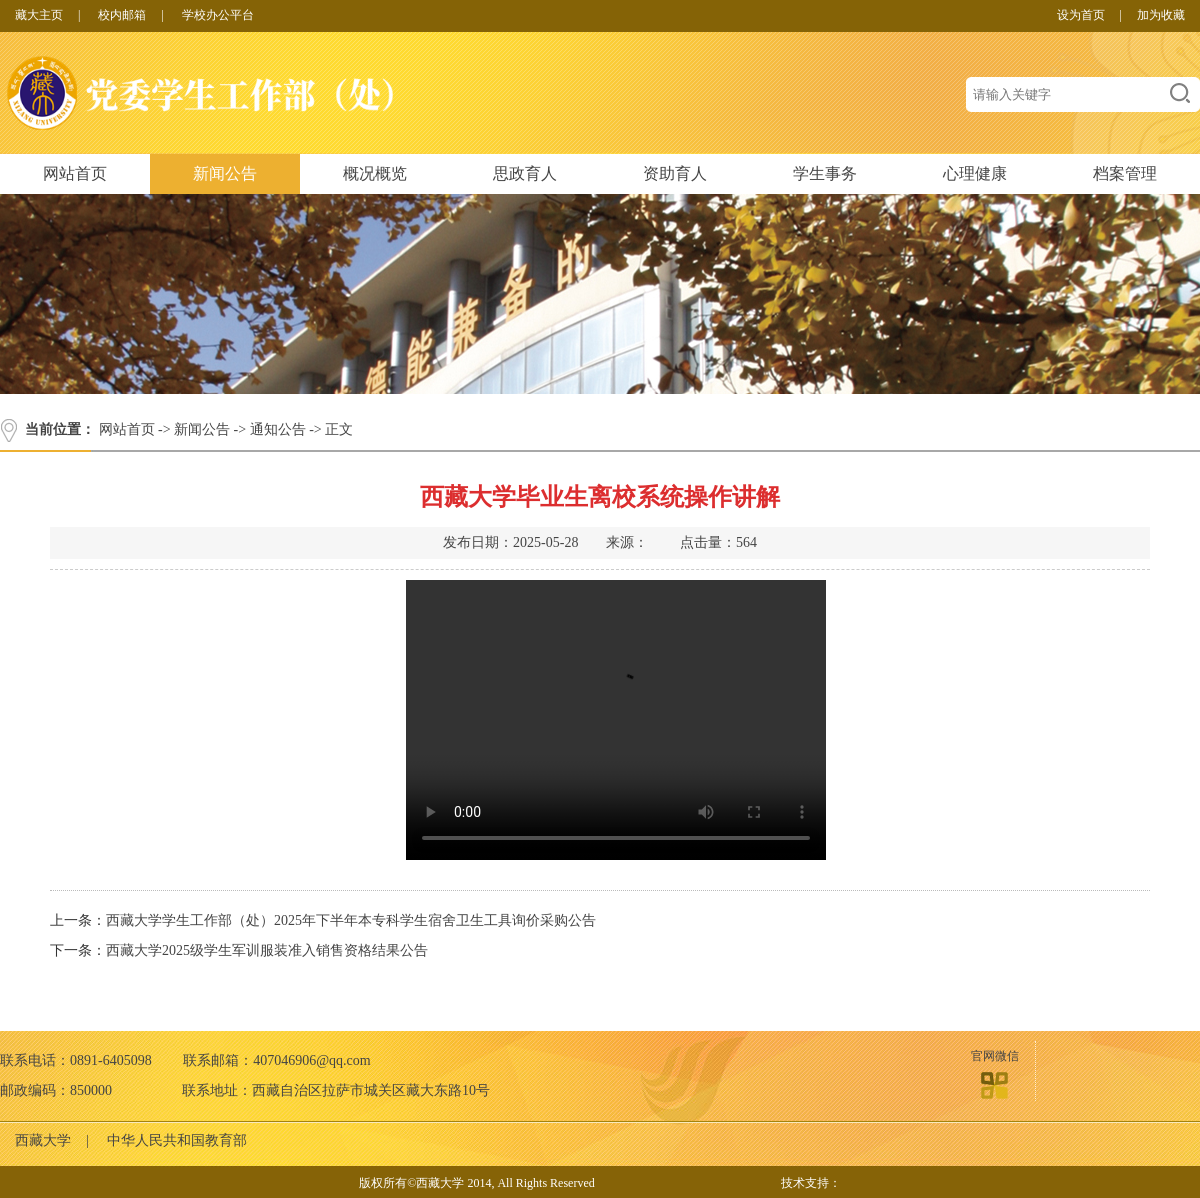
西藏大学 (43, 1140)
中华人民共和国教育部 (177, 1140)
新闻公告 (225, 173)
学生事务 (825, 173)
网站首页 (75, 173)
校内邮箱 (122, 15)
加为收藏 (1161, 15)
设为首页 (1081, 15)
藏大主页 (39, 15)
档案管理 (1125, 173)
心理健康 (975, 173)
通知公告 (278, 429)
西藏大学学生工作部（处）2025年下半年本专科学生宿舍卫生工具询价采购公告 (351, 920)
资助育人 (675, 173)
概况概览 (375, 173)
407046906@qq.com (312, 1060)
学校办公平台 (218, 15)
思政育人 (525, 173)
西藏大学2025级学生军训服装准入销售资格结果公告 (267, 950)
